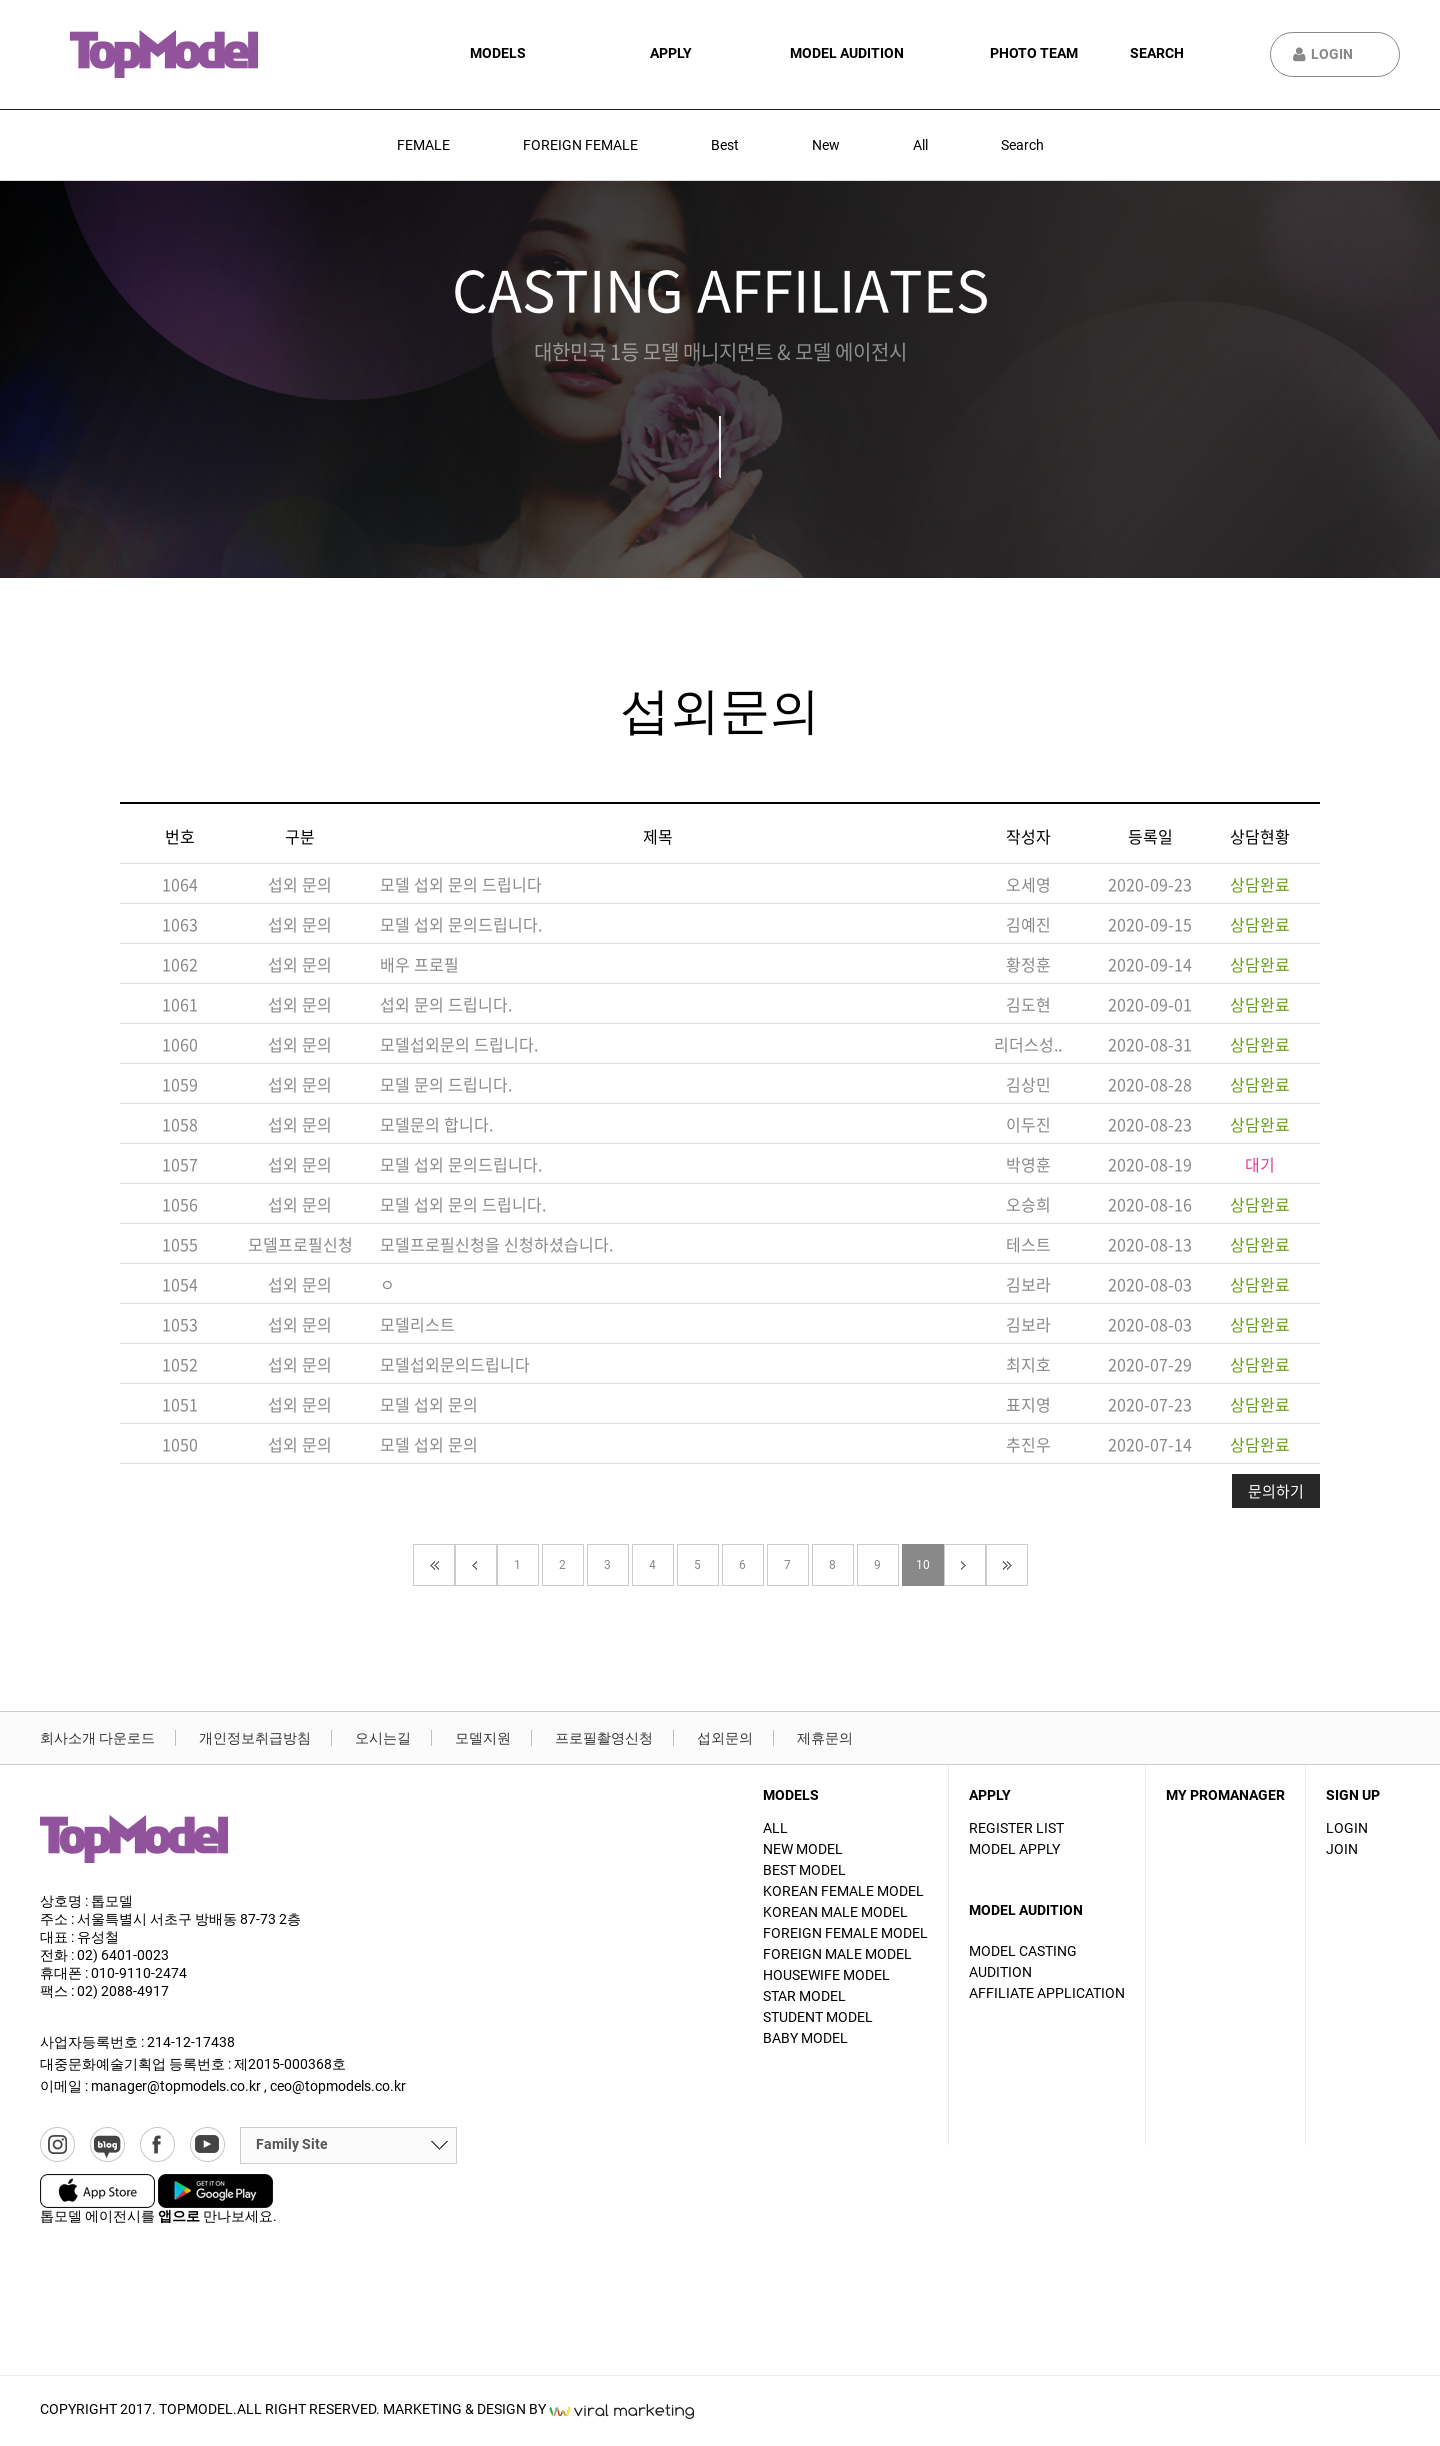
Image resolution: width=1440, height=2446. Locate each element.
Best (725, 145)
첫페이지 (434, 1565)
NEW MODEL (803, 1849)
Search (1157, 53)
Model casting (1023, 1951)
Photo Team (1034, 53)
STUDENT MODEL (818, 2017)
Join (1342, 1849)
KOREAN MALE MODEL (835, 1912)
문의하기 (1276, 1491)
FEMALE (423, 145)
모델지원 (483, 1738)
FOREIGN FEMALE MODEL (845, 1933)
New (826, 145)
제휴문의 (825, 1738)
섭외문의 (725, 1738)
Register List (1016, 1828)
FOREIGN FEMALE (580, 145)
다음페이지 (965, 1565)
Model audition (847, 53)
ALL (775, 1828)
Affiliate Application (1047, 1993)
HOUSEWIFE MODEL (826, 1975)
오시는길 (383, 1738)
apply (671, 53)
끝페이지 (1007, 1565)
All (920, 145)
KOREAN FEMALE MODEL (843, 1891)
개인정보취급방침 (255, 1738)
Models (498, 53)
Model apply (1014, 1849)
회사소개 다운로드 (97, 1738)
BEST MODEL (804, 1870)
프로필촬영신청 (604, 1738)
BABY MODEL (805, 2038)
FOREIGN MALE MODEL (837, 1954)
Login (1332, 54)
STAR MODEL (804, 1996)
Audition (1000, 1972)
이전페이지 (476, 1565)
